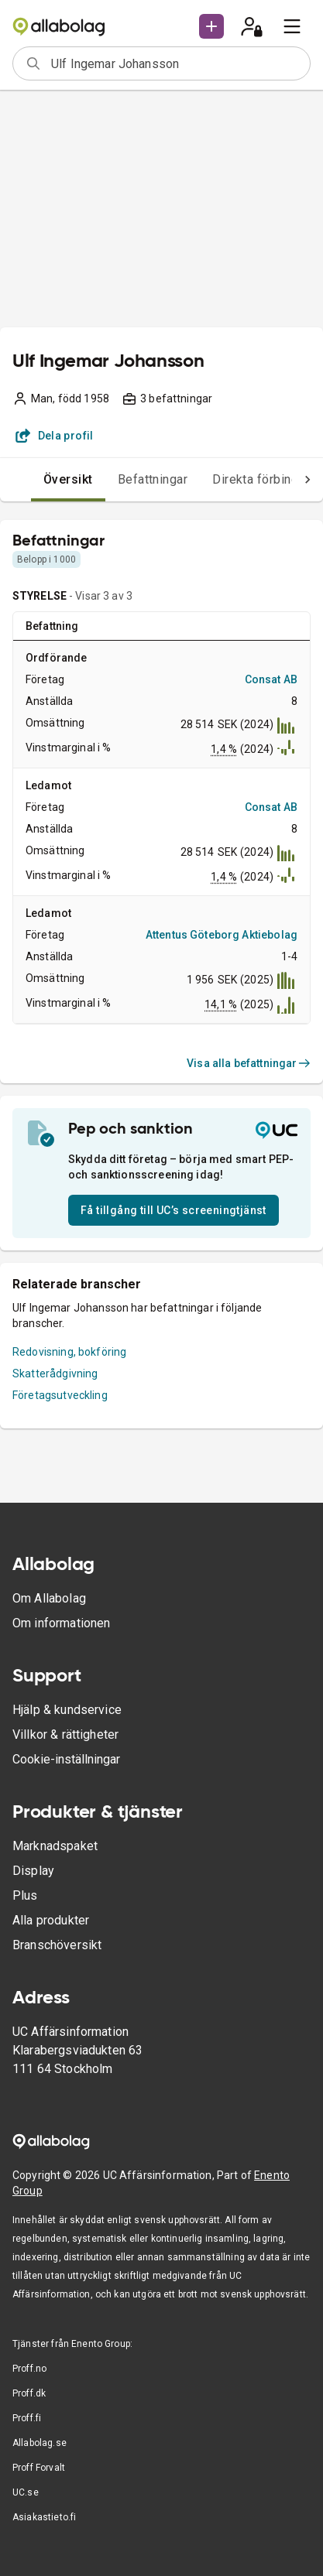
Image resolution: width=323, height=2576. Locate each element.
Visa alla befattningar (249, 1063)
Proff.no (29, 2368)
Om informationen (61, 1623)
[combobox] (175, 63)
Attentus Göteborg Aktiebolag (221, 935)
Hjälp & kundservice (67, 1709)
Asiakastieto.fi (44, 2517)
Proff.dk (29, 2393)
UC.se (25, 2492)
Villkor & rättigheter (65, 1734)
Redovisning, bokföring (69, 1352)
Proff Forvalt (38, 2467)
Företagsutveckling (60, 1395)
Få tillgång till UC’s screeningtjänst (173, 1210)
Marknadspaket (55, 1846)
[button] (211, 26)
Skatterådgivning (55, 1373)
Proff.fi (26, 2418)
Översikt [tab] (68, 479)
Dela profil (54, 436)
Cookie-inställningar (66, 1759)
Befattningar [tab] (153, 479)
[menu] (292, 26)
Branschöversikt (56, 1945)
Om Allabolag (49, 1598)
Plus (25, 1895)
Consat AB (271, 679)
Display (33, 1870)
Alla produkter (50, 1920)
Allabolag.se (39, 2442)
